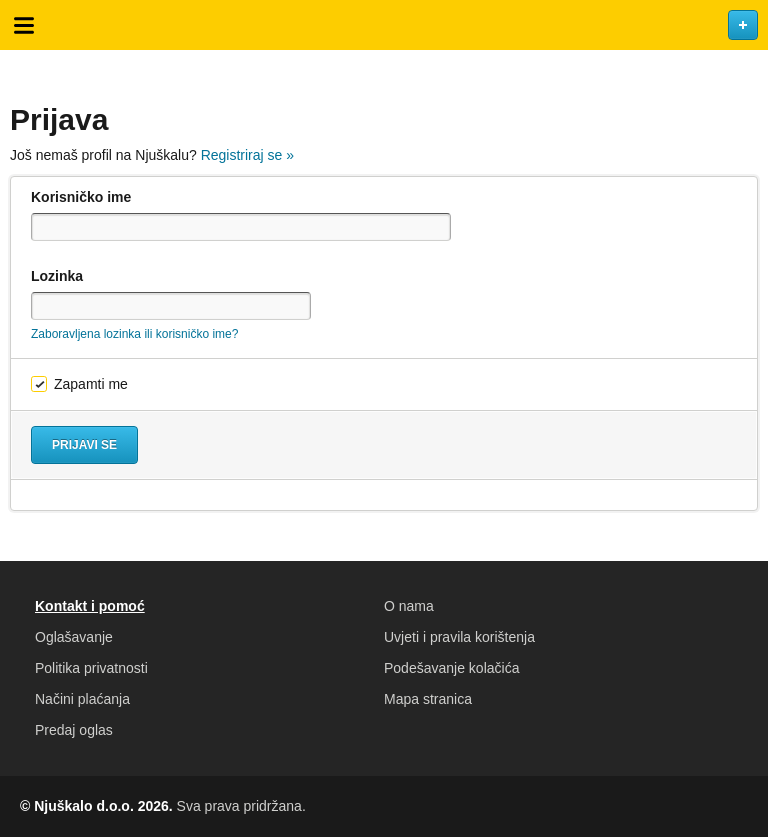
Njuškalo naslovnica (384, 25)
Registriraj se (247, 155)
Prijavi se (84, 445)
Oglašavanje (74, 637)
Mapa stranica (428, 699)
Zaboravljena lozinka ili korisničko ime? (134, 334)
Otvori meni (24, 25)
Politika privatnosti (91, 668)
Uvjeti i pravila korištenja (459, 637)
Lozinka (57, 276)
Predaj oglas (74, 730)
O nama (409, 606)
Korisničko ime (81, 197)
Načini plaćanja (82, 699)
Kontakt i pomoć (90, 606)
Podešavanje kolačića (451, 668)
